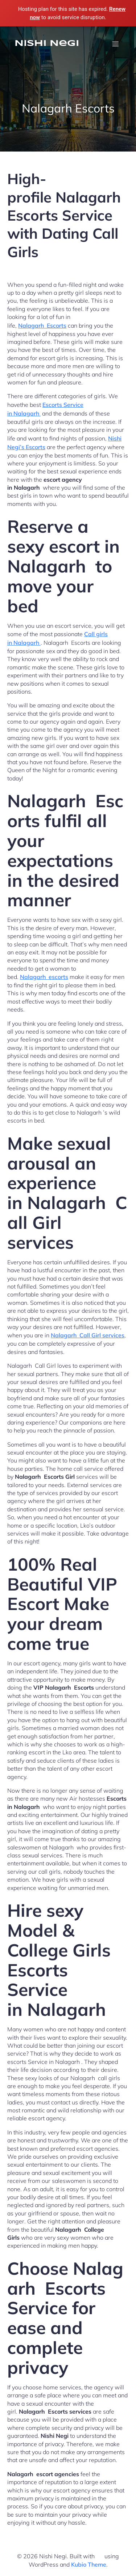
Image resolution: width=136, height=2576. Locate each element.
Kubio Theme (88, 2564)
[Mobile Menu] (115, 44)
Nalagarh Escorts (42, 325)
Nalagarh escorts (44, 976)
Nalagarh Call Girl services (87, 1335)
